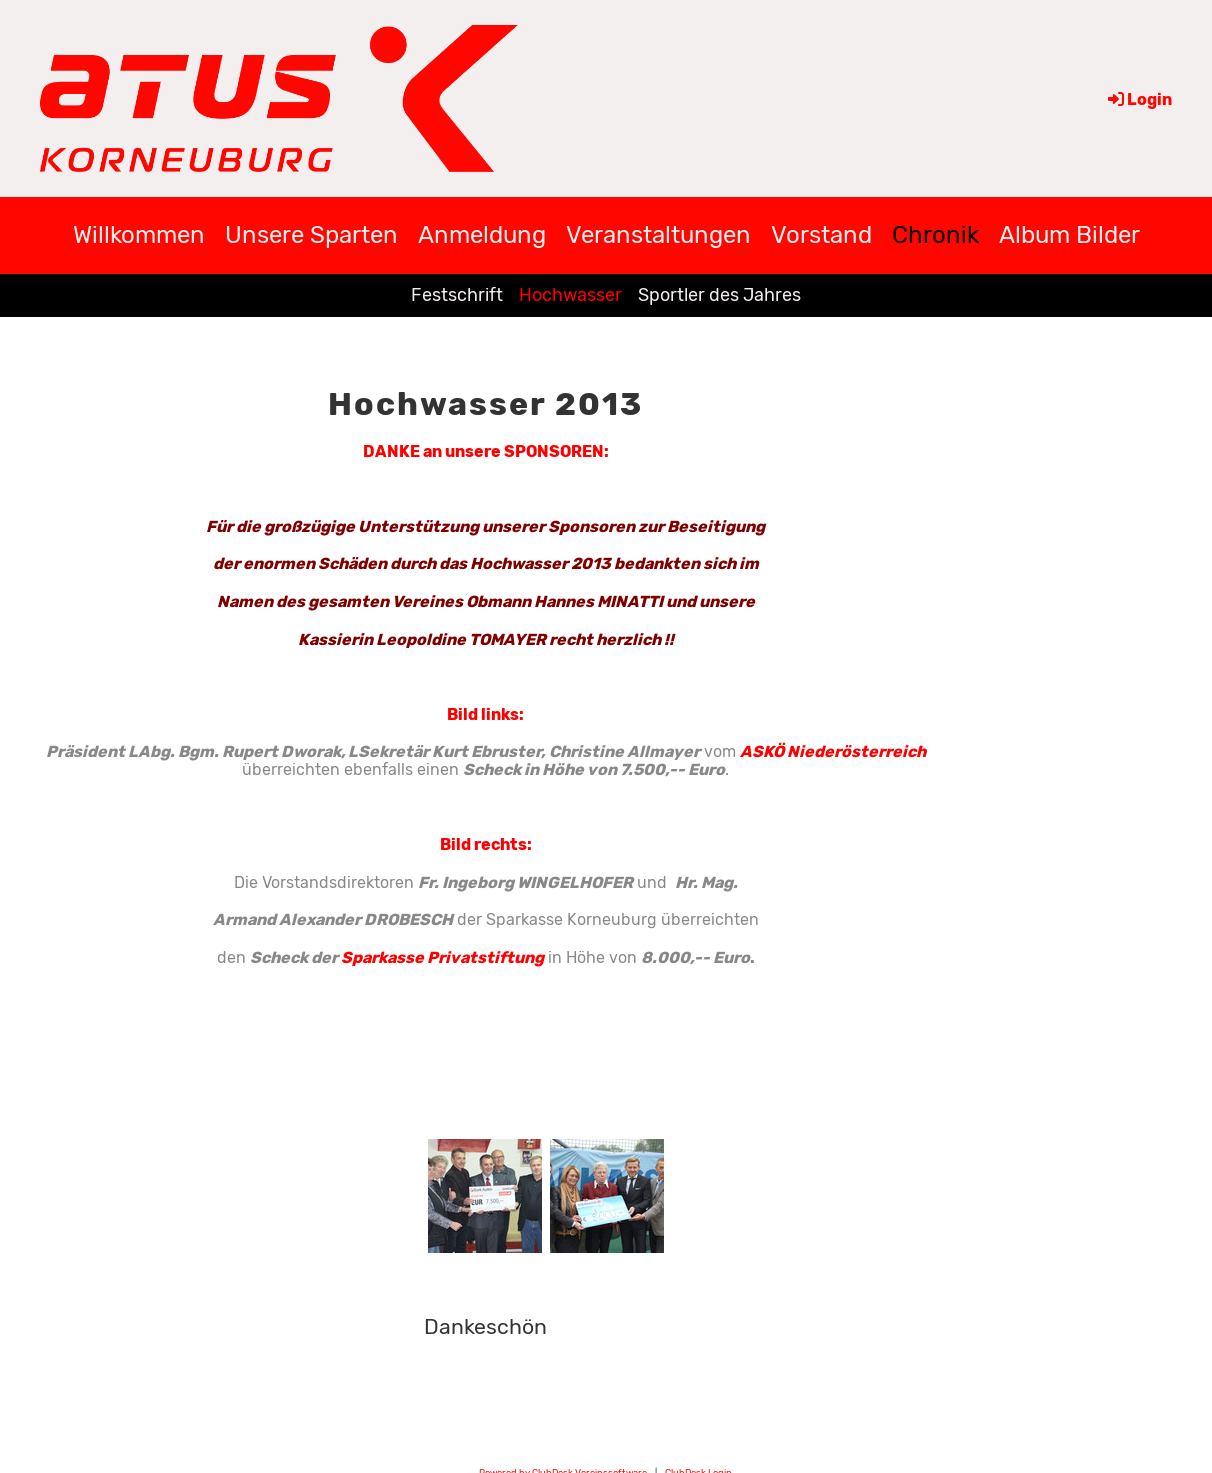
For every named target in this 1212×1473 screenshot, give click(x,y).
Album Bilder (1069, 235)
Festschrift (457, 295)
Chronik (935, 235)
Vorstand (821, 235)
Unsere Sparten (311, 235)
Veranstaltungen (658, 235)
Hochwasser (570, 295)
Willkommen (139, 235)
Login (1138, 99)
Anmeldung (482, 235)
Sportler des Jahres (719, 295)
